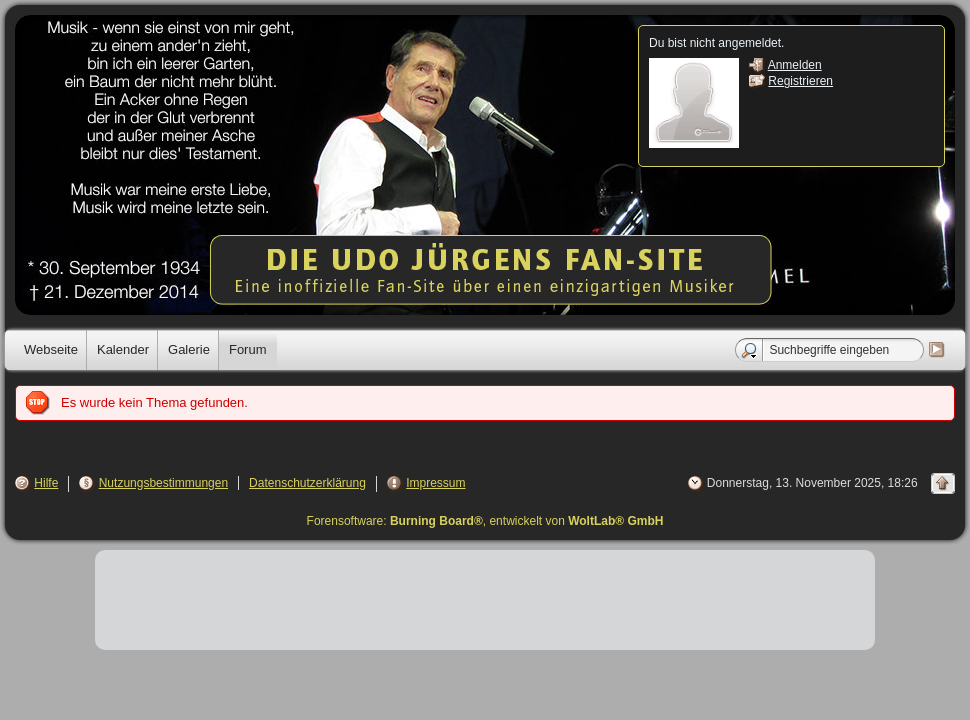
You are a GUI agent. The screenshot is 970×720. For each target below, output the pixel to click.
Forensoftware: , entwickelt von (485, 521)
